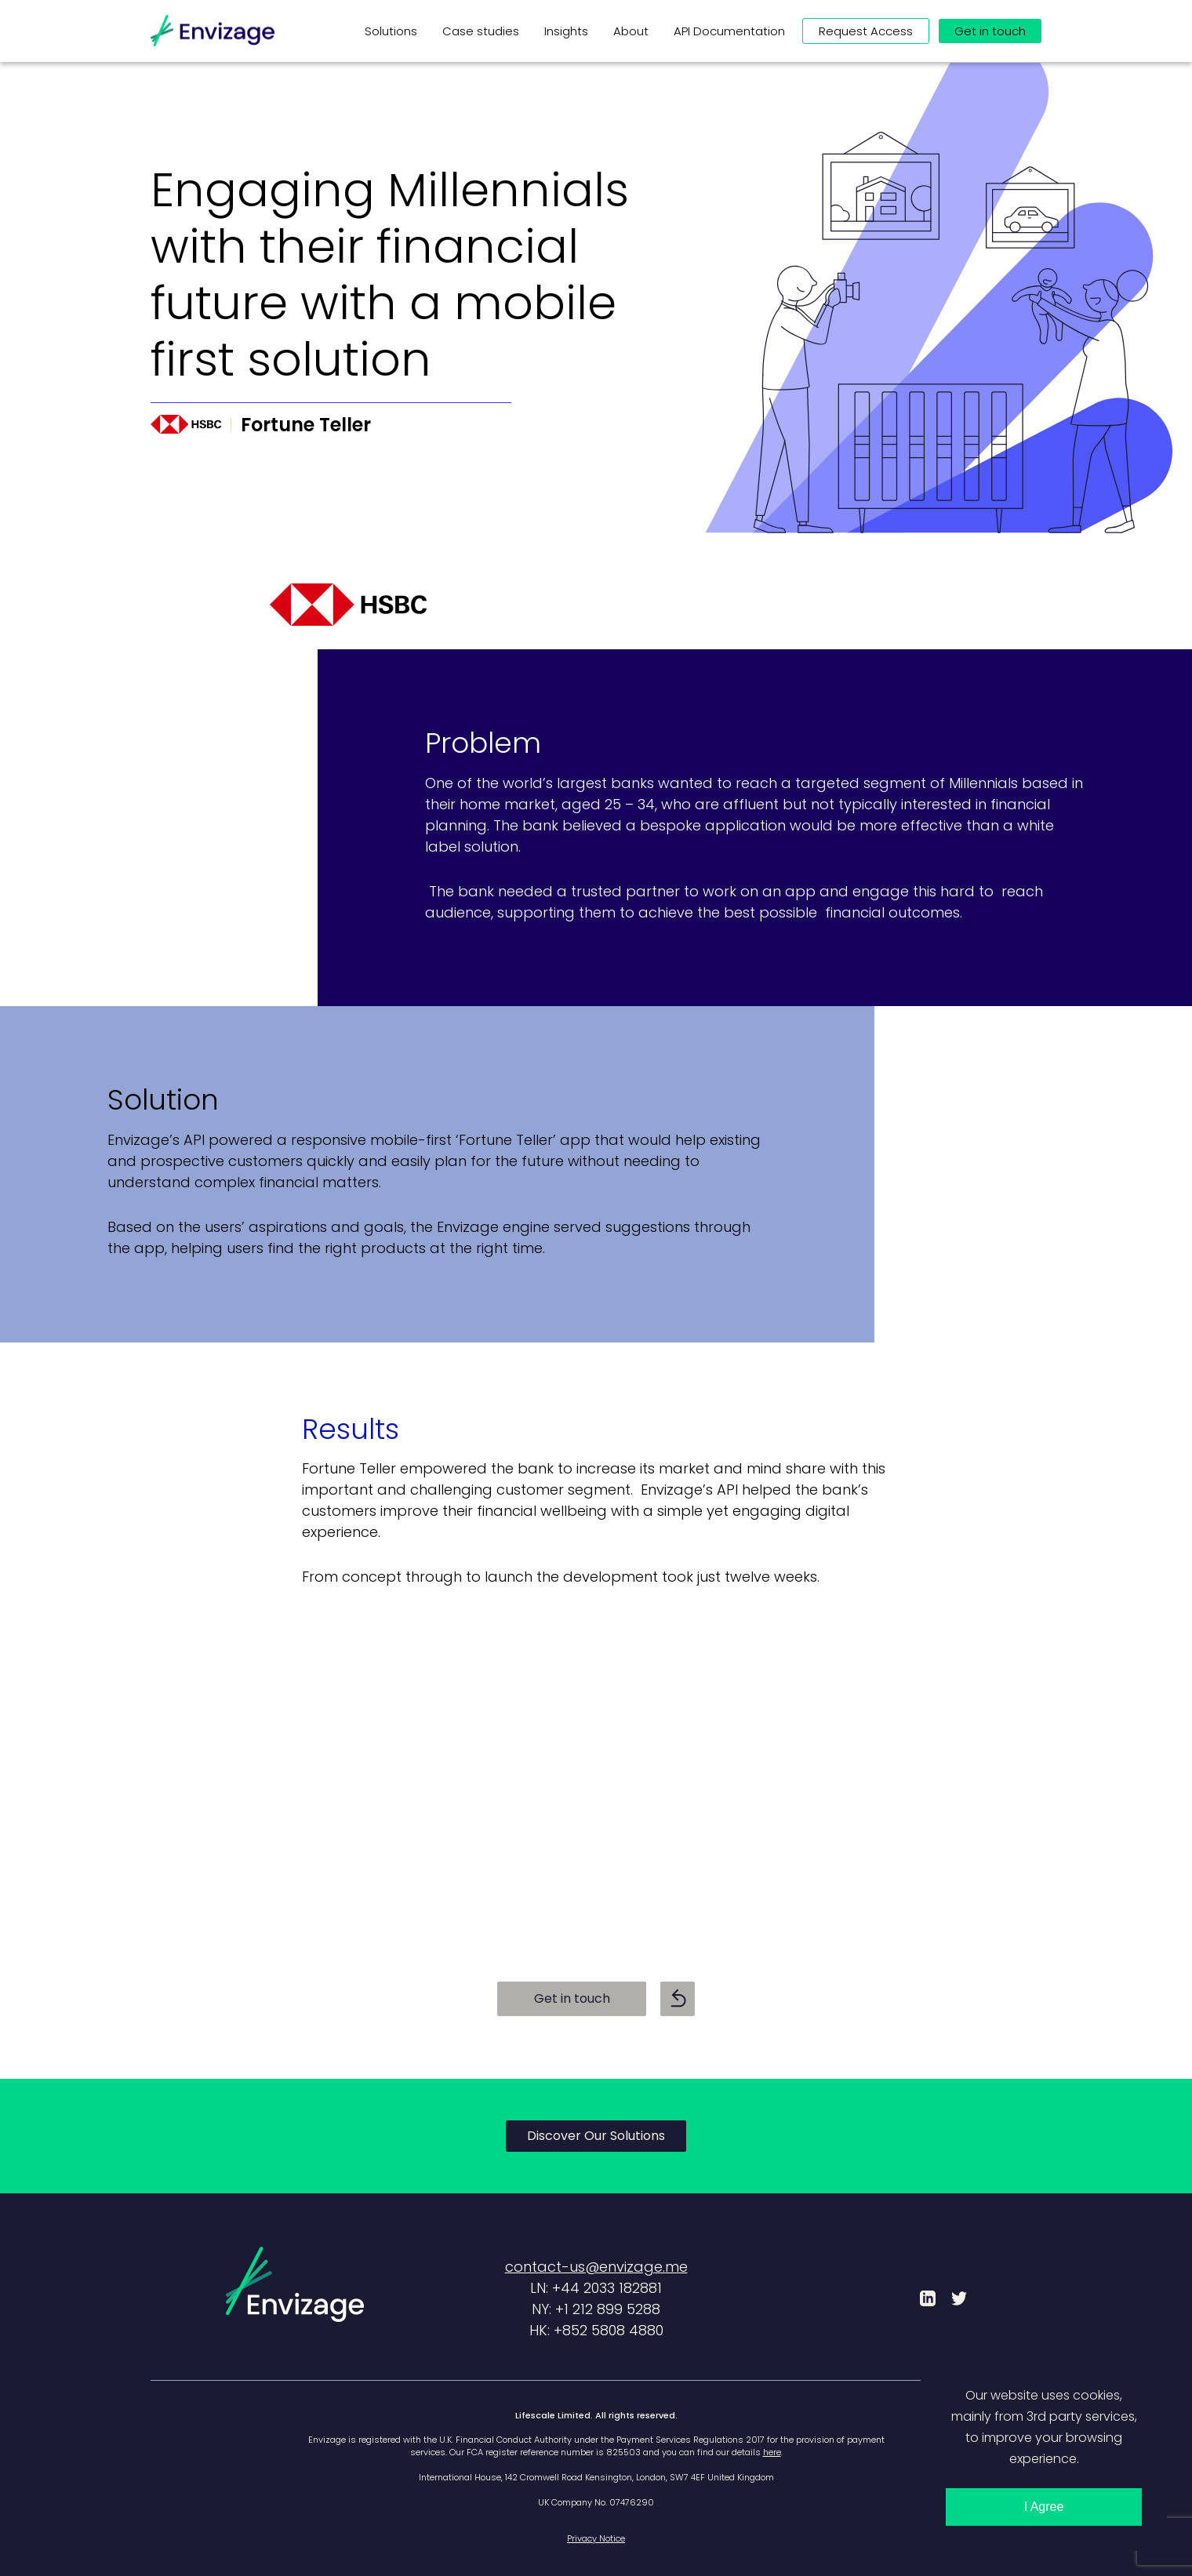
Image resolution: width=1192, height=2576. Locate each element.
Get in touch (572, 1998)
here (772, 2452)
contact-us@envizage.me (596, 2266)
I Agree (1044, 2506)
